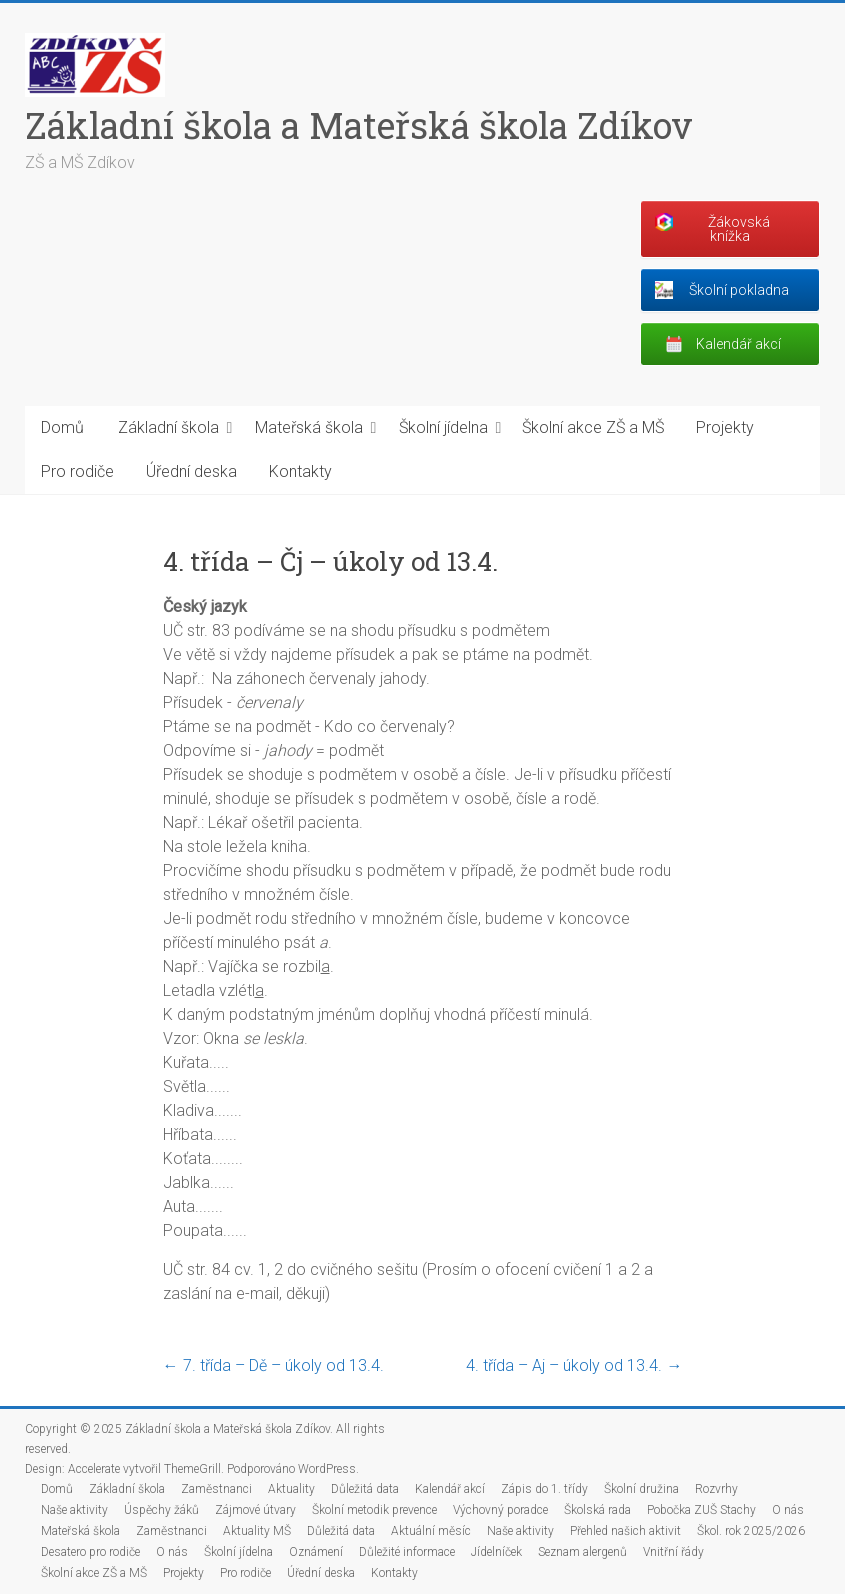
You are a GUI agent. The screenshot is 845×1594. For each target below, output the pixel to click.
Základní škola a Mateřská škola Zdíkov (359, 125)
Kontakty (300, 471)
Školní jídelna (443, 427)
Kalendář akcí (450, 1489)
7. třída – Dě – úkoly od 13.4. (273, 1365)
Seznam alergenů (582, 1552)
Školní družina (641, 1489)
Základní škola (168, 427)
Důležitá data (365, 1489)
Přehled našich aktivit (625, 1531)
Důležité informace (407, 1552)
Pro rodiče (77, 471)
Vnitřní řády (673, 1552)
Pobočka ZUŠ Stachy (701, 1510)
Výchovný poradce (500, 1510)
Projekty (725, 427)
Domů (62, 427)
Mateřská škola (309, 427)
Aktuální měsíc (431, 1531)
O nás (788, 1510)
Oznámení (316, 1552)
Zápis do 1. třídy (544, 1489)
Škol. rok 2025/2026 (751, 1531)
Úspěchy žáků (161, 1510)
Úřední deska (191, 471)
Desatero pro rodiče (90, 1552)
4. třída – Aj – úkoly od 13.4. (574, 1365)
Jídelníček (496, 1552)
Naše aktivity (74, 1510)
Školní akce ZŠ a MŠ (593, 427)
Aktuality (291, 1489)
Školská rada (597, 1510)
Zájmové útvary (255, 1510)
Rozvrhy (716, 1489)
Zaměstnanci (216, 1489)
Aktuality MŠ (257, 1531)
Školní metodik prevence (374, 1510)
